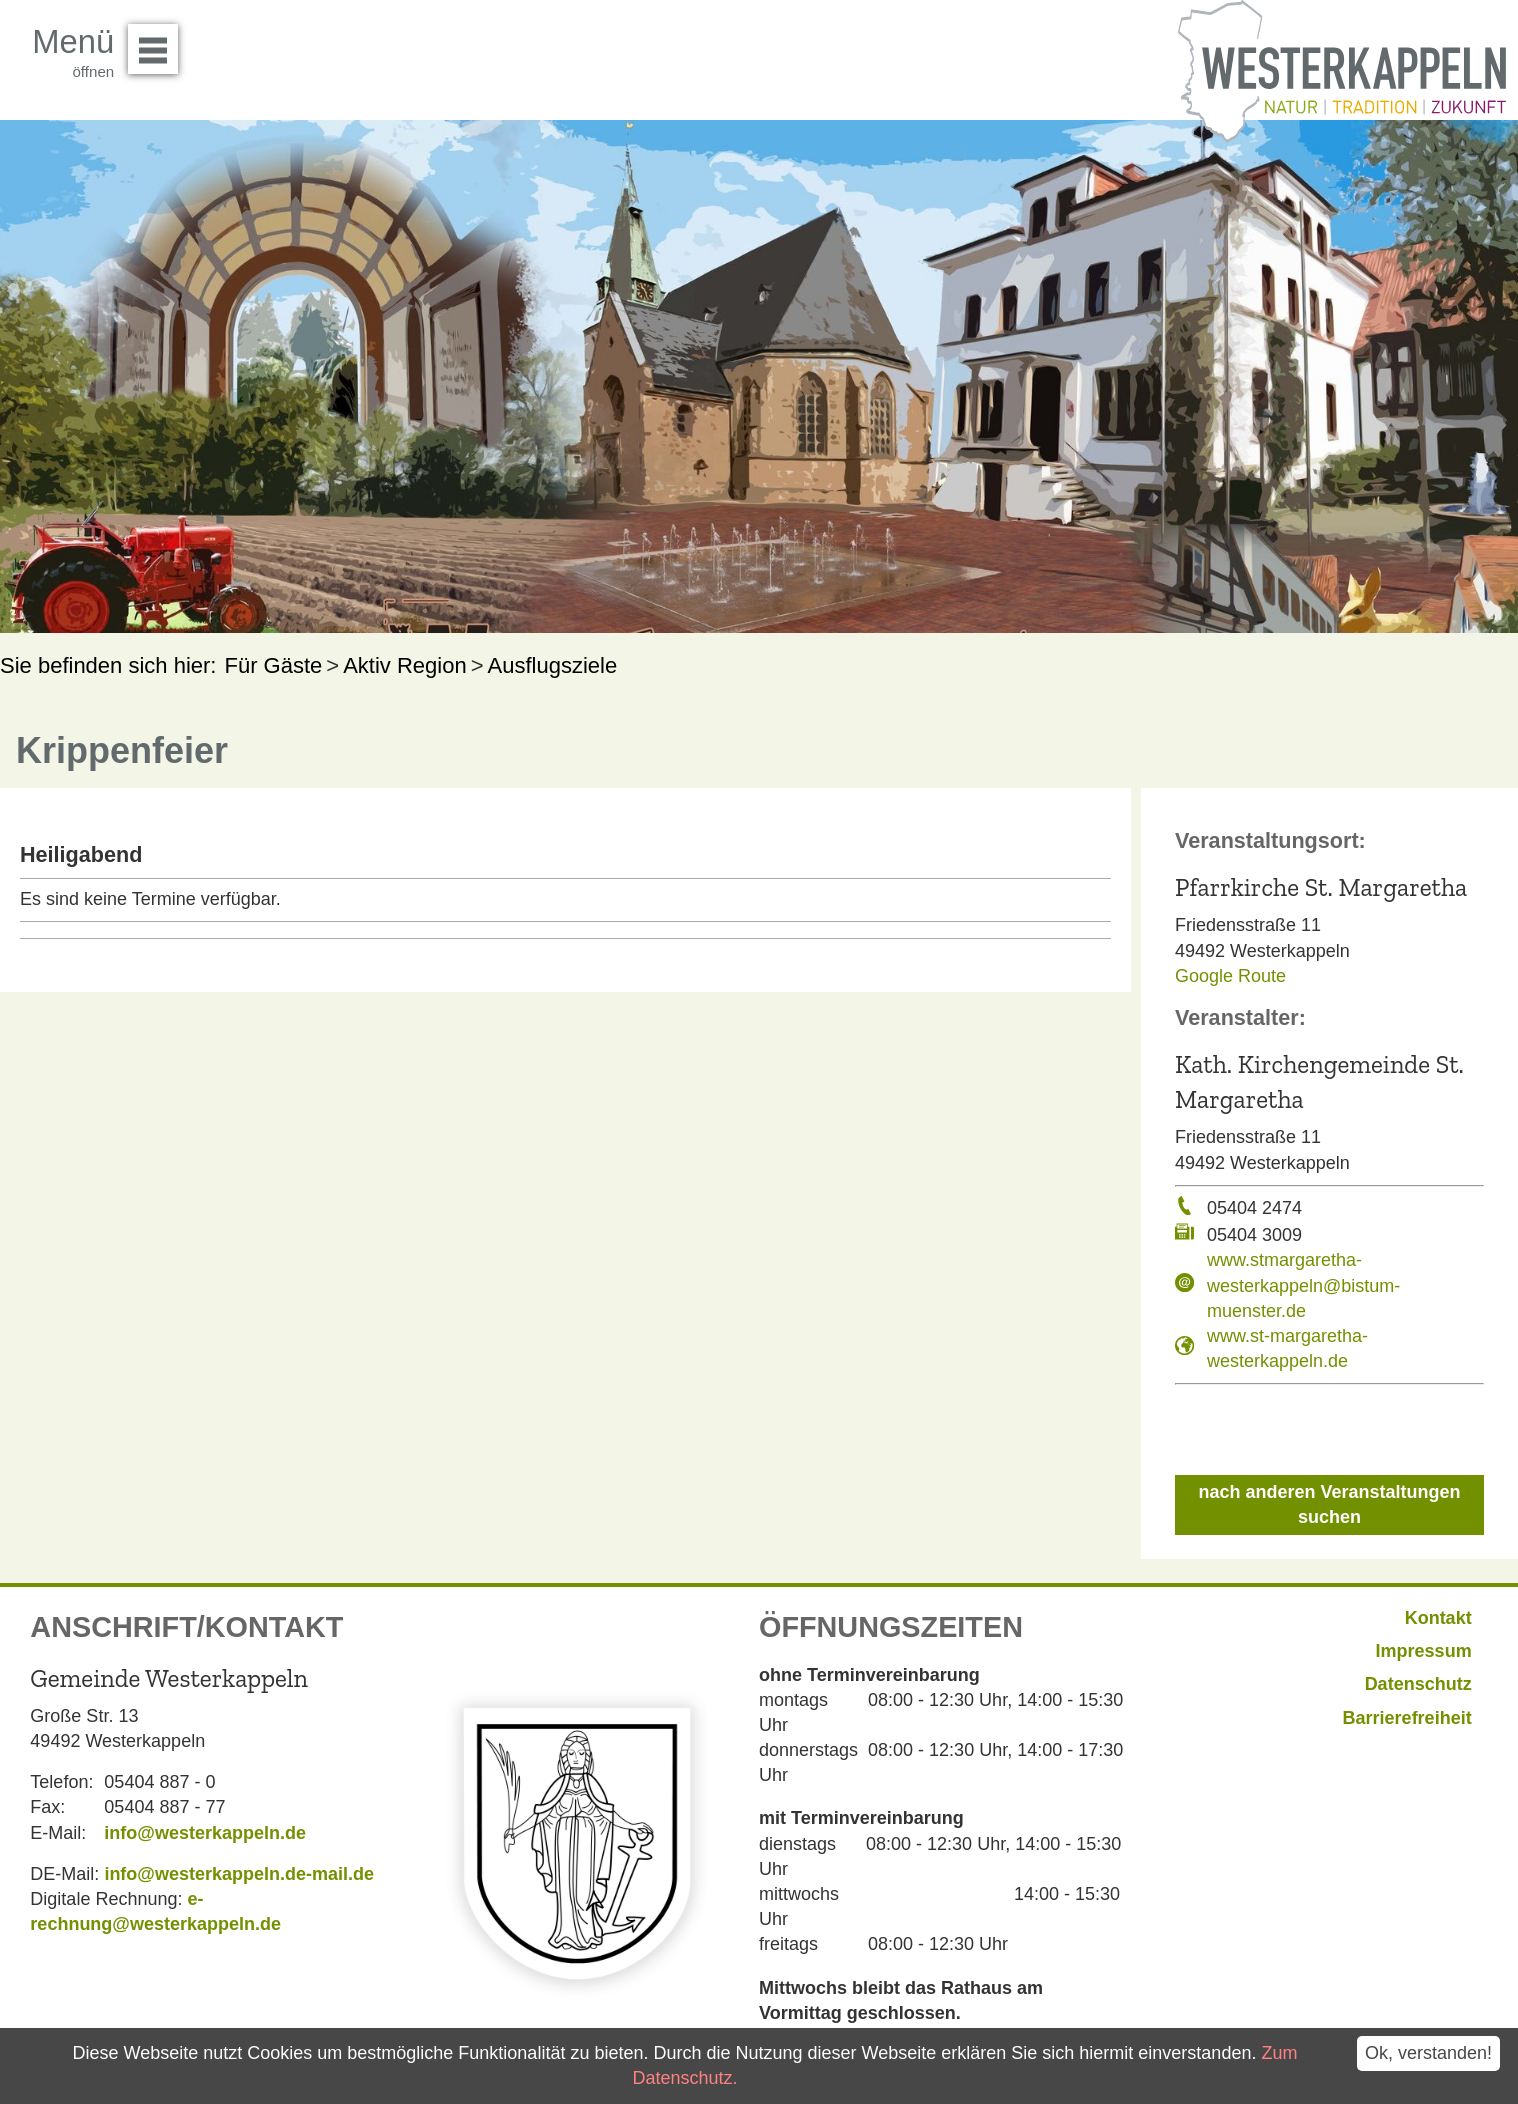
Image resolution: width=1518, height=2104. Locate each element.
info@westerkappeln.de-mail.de (239, 1874)
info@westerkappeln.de (205, 1833)
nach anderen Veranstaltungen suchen (1329, 1504)
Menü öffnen (158, 42)
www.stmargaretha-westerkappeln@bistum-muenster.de (1303, 1285)
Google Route (1230, 976)
